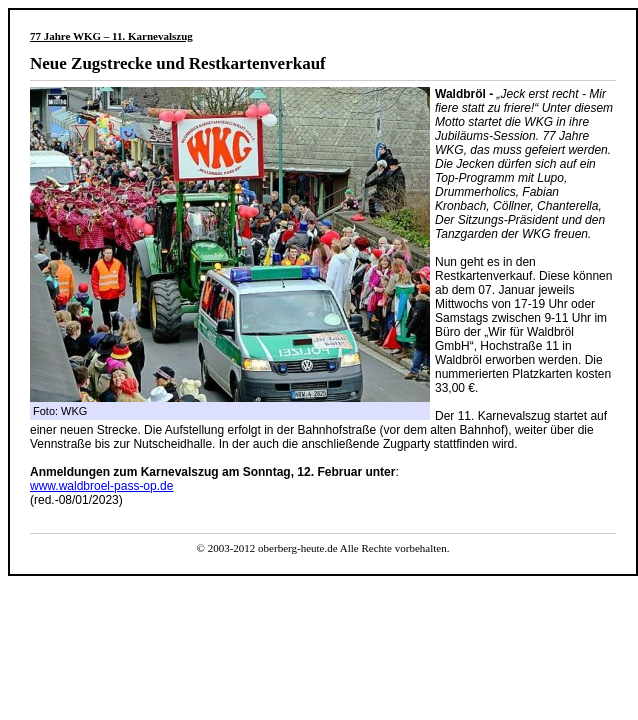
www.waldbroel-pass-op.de (101, 486)
